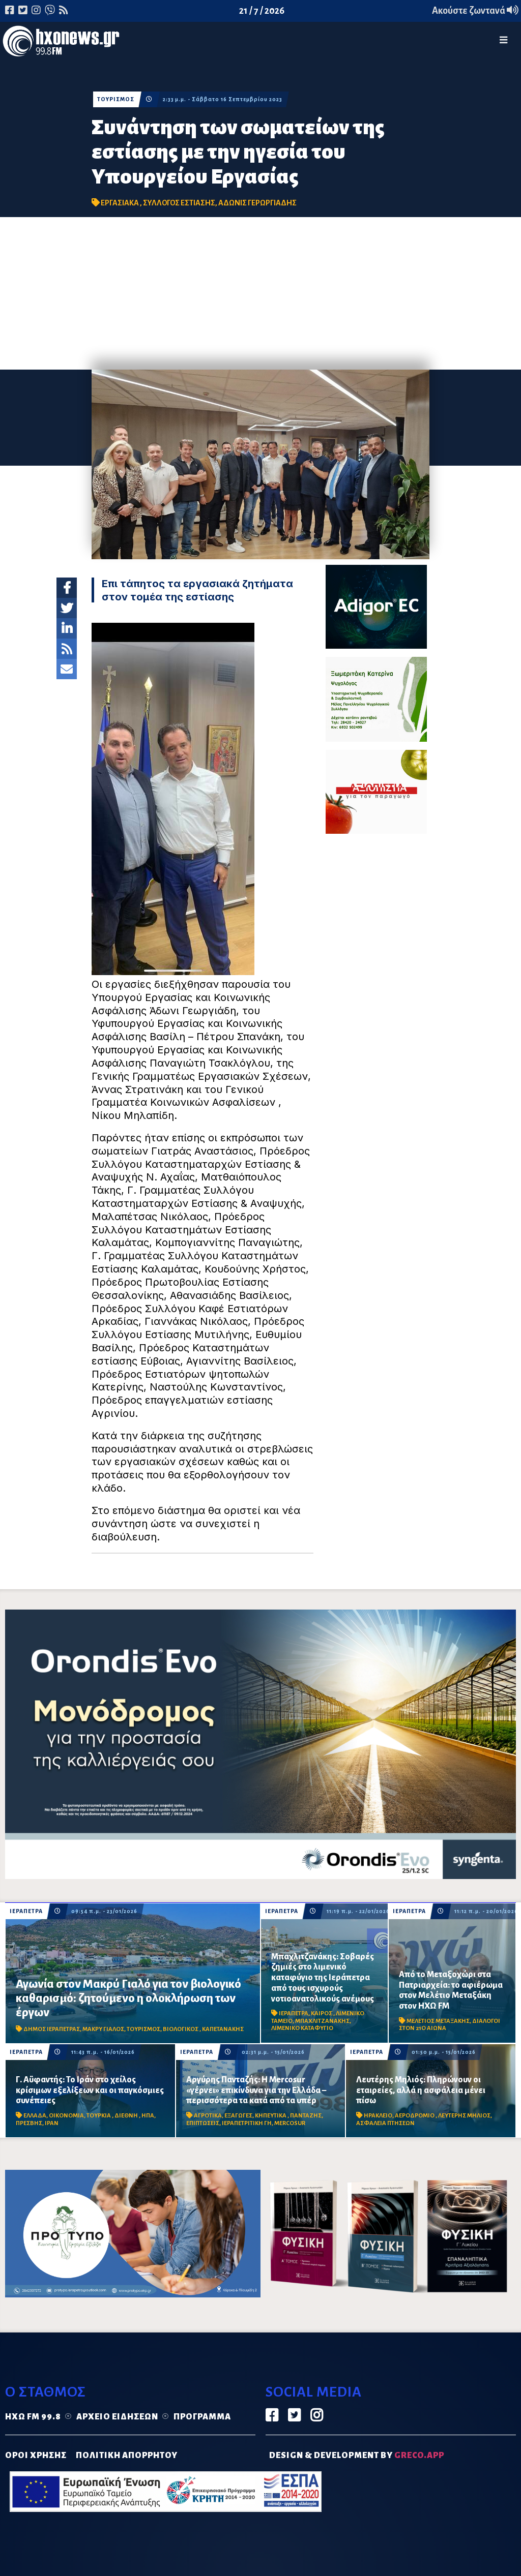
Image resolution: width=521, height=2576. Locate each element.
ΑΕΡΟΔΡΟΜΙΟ (415, 2115)
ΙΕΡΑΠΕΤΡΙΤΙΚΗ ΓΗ (247, 2123)
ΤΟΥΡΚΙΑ (99, 2115)
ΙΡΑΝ (52, 2123)
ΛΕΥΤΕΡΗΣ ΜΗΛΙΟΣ (464, 2115)
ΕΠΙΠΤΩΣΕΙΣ (202, 2123)
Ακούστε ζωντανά (475, 11)
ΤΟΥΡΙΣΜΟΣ (115, 99)
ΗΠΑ (147, 2115)
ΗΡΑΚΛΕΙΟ (378, 2115)
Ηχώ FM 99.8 (33, 2416)
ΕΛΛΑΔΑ (34, 2115)
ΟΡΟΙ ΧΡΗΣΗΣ (36, 2455)
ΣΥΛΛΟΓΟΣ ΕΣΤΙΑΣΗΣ (179, 203)
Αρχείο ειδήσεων (117, 2416)
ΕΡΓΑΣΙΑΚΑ (120, 203)
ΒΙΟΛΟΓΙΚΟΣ (181, 2029)
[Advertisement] (260, 293)
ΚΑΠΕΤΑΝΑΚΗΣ (223, 2029)
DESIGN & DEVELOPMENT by (356, 2455)
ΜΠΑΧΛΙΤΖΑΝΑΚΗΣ (322, 2021)
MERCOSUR (289, 2123)
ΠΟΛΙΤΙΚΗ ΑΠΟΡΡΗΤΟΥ (127, 2455)
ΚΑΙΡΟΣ (322, 2013)
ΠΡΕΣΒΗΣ (29, 2123)
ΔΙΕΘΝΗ (126, 2115)
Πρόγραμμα (202, 2416)
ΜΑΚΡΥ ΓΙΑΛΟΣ (103, 2029)
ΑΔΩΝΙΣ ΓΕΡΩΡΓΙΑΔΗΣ (257, 203)
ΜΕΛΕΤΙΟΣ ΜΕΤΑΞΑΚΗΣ (438, 2021)
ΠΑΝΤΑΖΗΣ (306, 2115)
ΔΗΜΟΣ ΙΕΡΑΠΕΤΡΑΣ (51, 2029)
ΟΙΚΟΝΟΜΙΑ (66, 2115)
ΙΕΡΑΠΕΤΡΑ (26, 1911)
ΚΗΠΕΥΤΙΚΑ (271, 2115)
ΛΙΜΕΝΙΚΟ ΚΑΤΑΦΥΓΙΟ (302, 2028)
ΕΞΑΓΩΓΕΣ (238, 2115)
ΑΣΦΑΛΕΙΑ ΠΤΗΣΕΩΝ (385, 2123)
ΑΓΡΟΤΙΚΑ (208, 2115)
